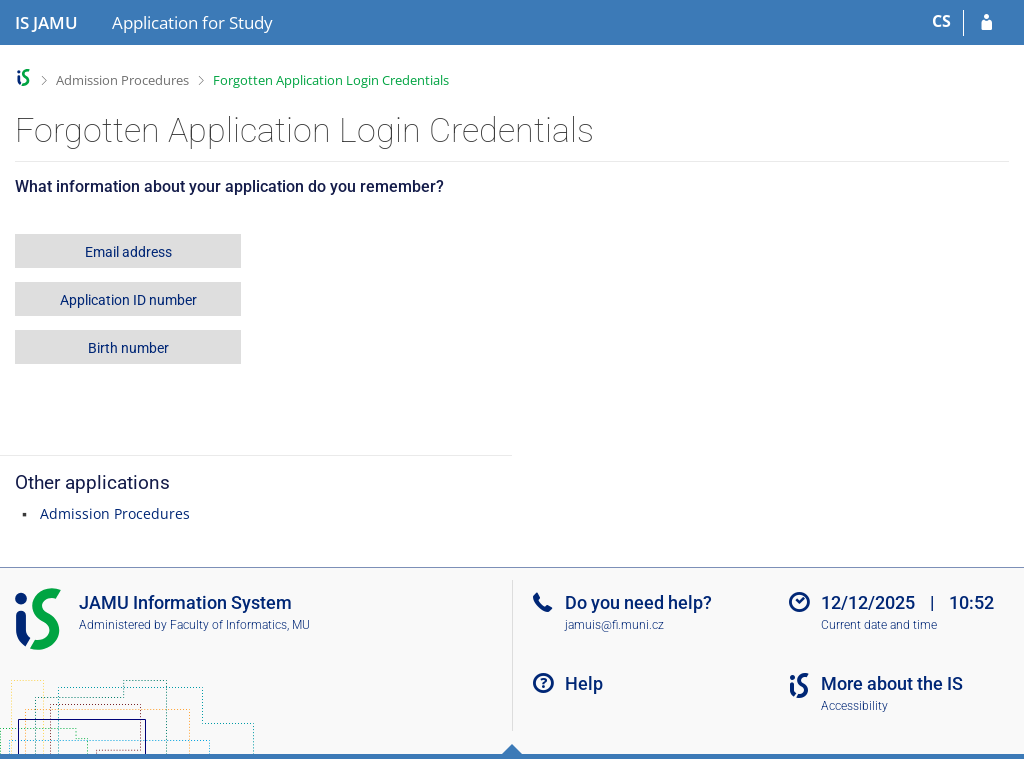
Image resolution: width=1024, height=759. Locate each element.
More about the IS (892, 683)
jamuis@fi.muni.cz (614, 625)
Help (584, 683)
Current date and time (879, 625)
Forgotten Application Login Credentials (331, 80)
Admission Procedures (122, 80)
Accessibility (854, 706)
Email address (128, 252)
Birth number (128, 348)
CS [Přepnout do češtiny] (941, 21)
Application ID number (128, 300)
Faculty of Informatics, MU (240, 625)
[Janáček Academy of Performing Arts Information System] (46, 23)
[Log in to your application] (986, 23)
